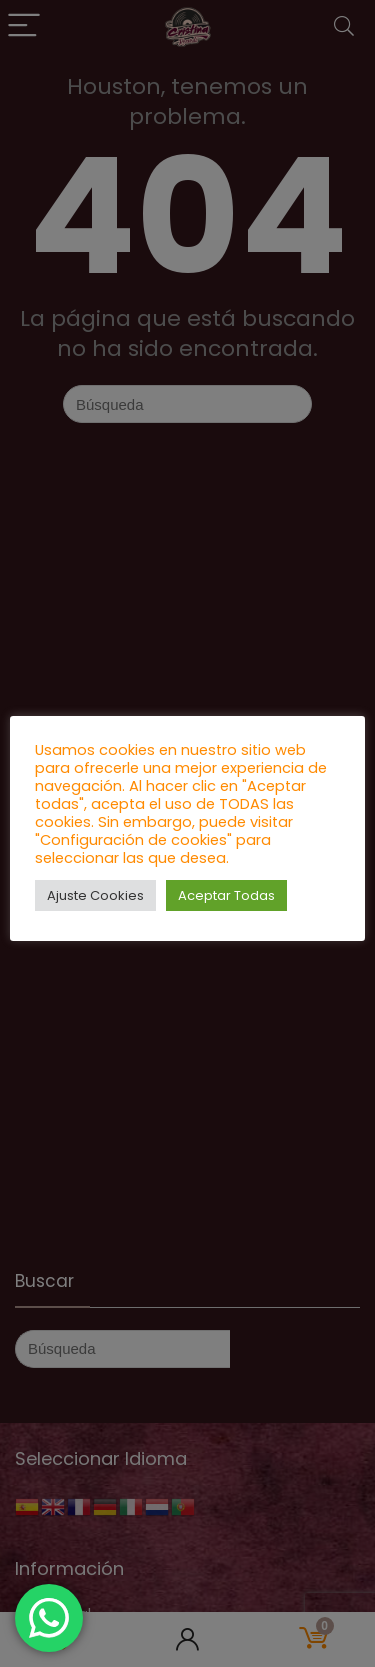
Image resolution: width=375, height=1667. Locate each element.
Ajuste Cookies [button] (95, 895)
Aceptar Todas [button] (226, 895)
